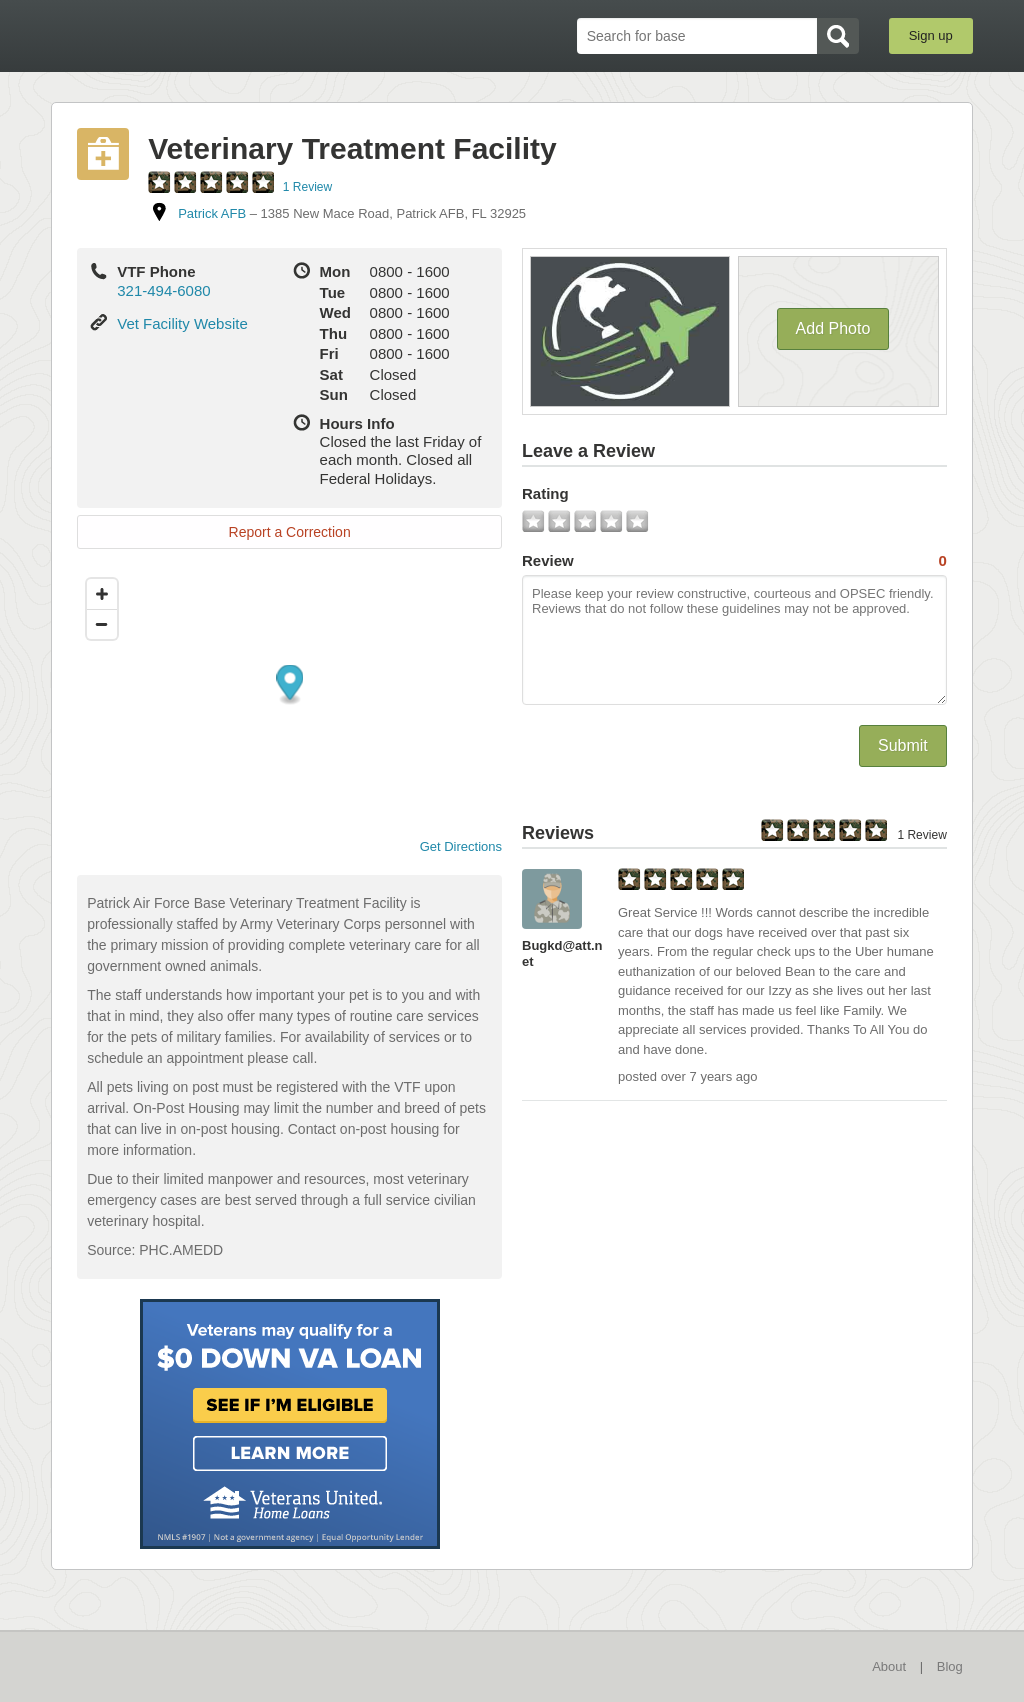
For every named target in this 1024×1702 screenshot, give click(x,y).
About (889, 1666)
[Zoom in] (102, 594)
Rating (545, 493)
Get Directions (453, 846)
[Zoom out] (102, 624)
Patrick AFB (212, 213)
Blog (950, 1666)
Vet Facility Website (182, 323)
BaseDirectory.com (197, 35)
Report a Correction (290, 532)
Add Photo (833, 328)
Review (734, 561)
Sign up (931, 35)
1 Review (307, 187)
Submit (903, 745)
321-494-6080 (163, 290)
